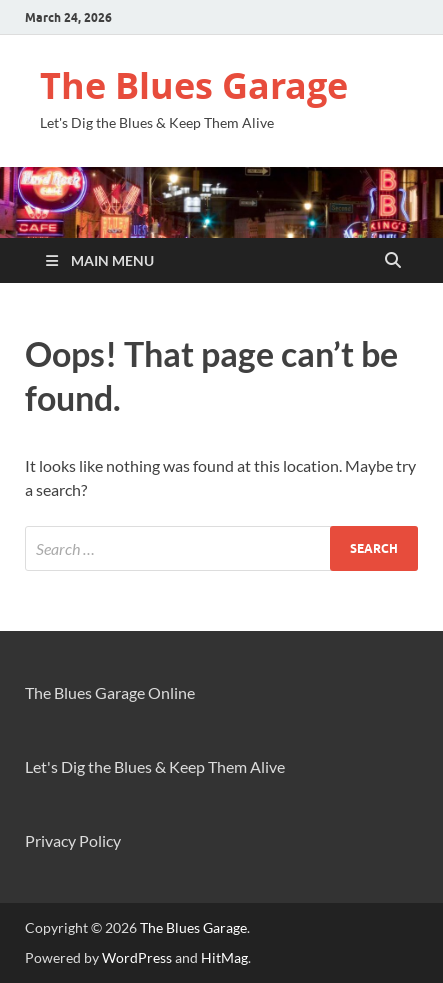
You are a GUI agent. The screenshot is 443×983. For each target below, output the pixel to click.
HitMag (224, 957)
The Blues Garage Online (110, 692)
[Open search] (393, 261)
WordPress (137, 957)
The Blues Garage (194, 85)
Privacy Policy (73, 840)
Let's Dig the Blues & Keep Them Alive (155, 766)
